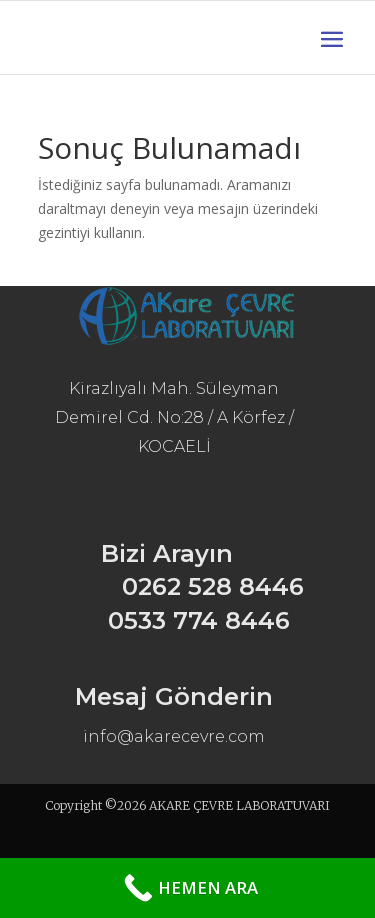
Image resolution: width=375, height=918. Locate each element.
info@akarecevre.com (174, 736)
